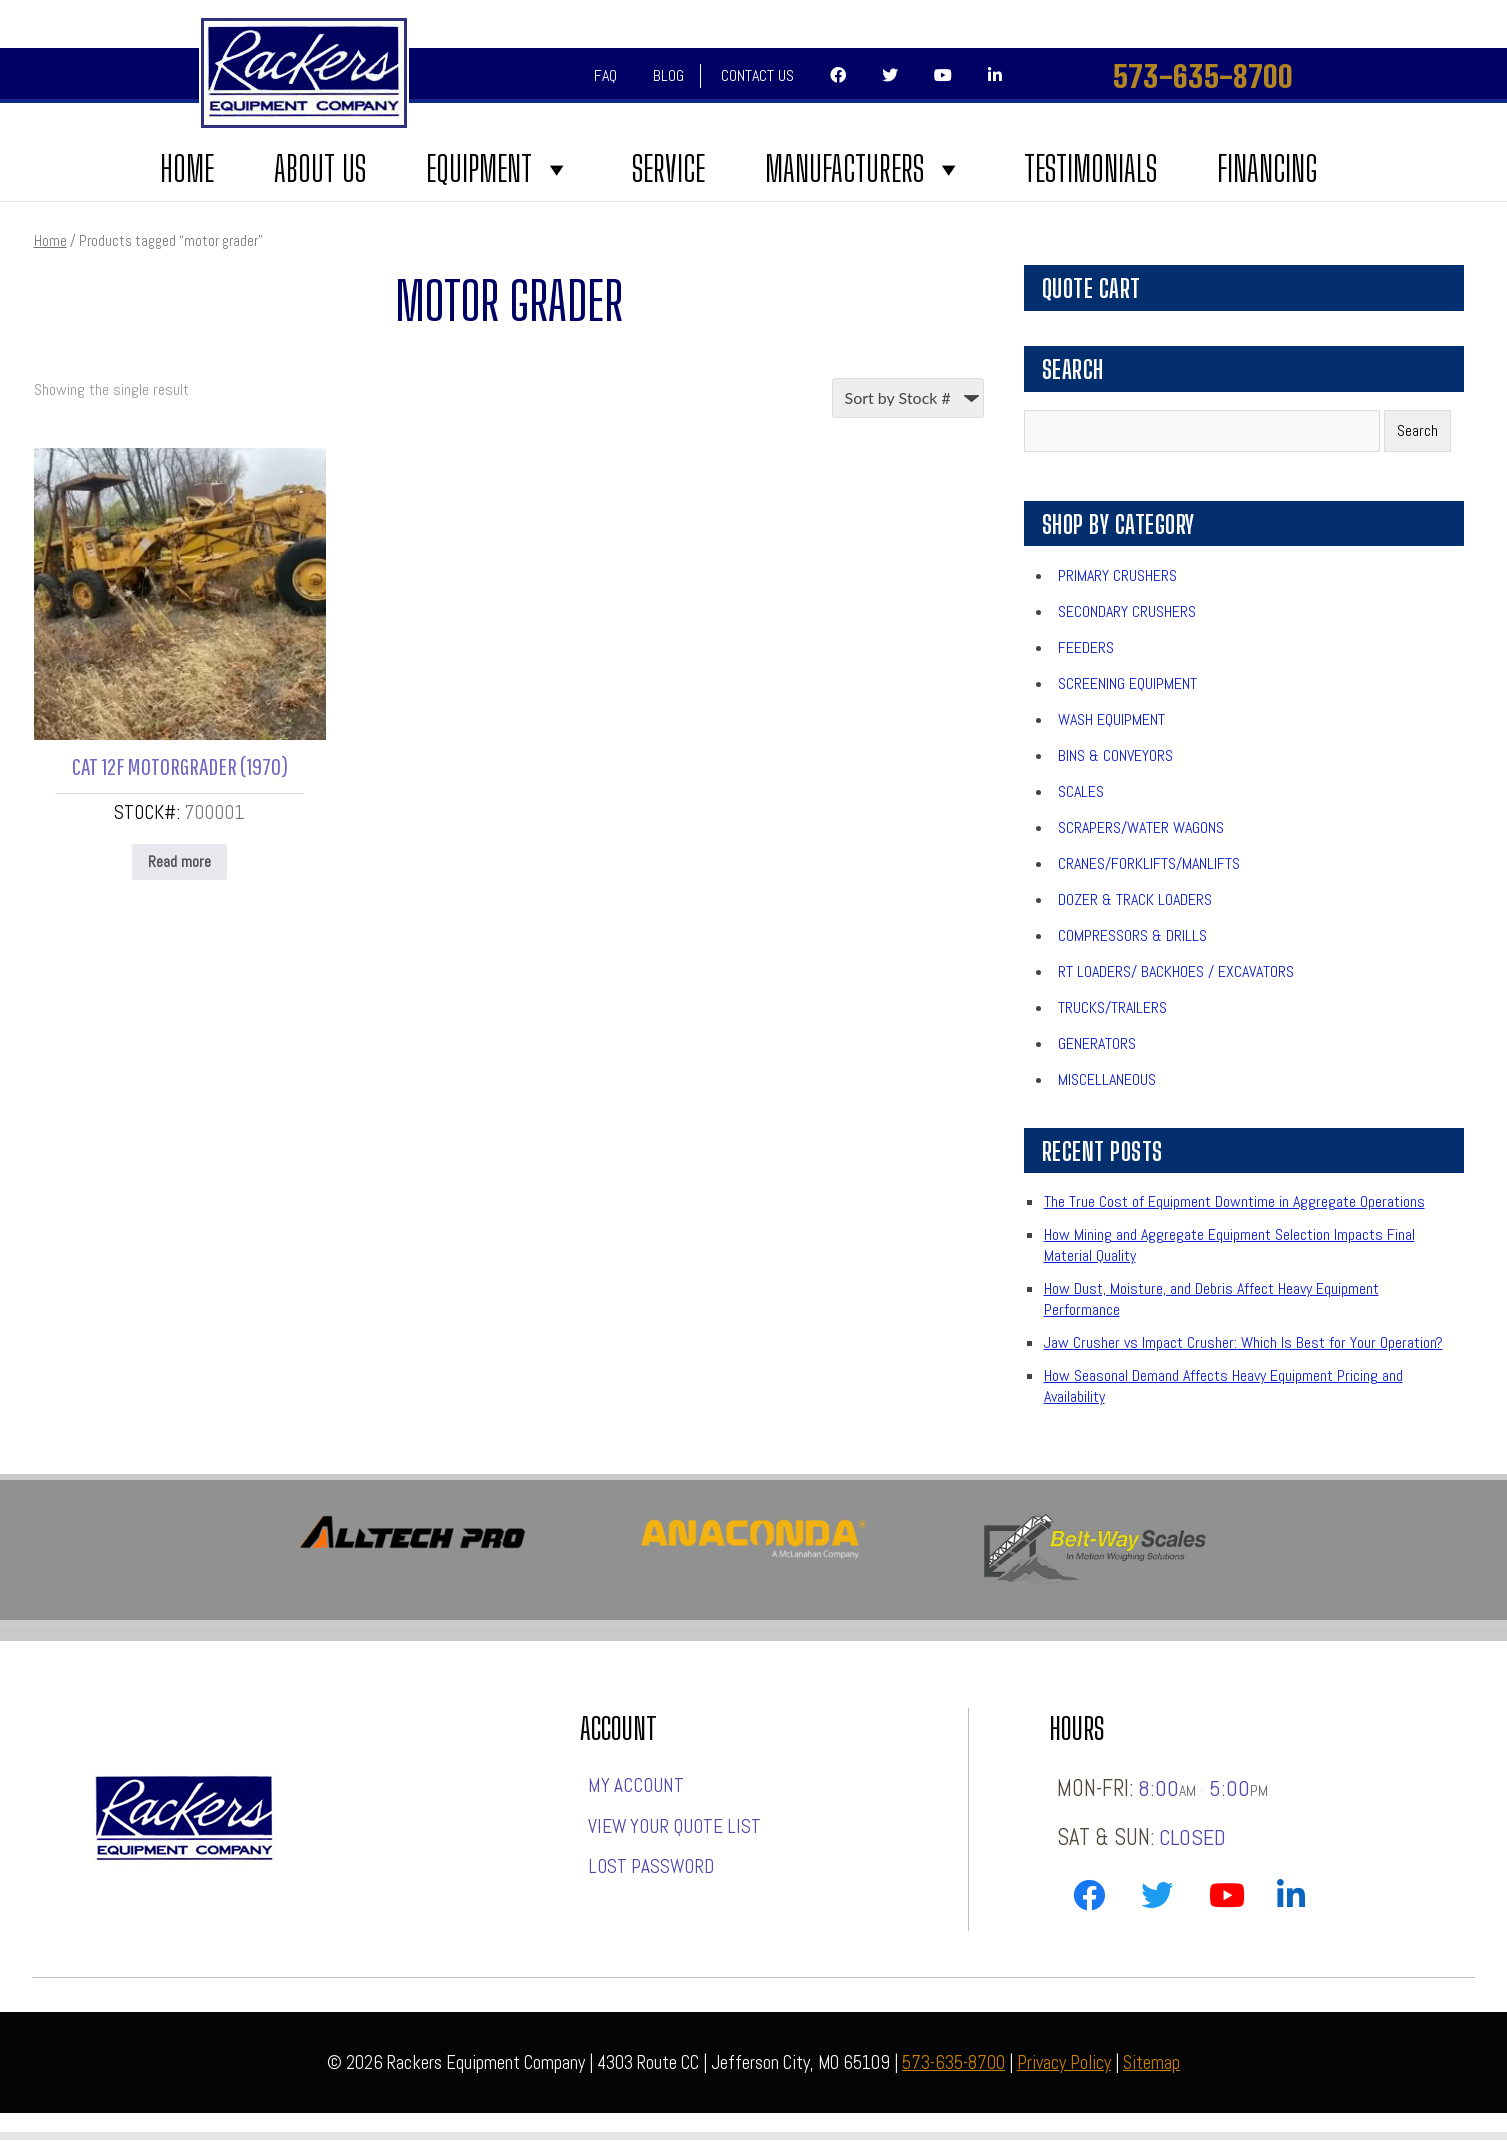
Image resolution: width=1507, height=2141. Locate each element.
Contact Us (757, 75)
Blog (668, 75)
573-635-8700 (1203, 76)
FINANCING (1267, 169)
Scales (1081, 791)
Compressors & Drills (1132, 935)
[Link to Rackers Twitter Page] (1157, 1899)
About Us (320, 169)
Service (668, 169)
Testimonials (1090, 169)
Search (1417, 430)
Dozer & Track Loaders (1135, 899)
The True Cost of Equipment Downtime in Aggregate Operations (1234, 1201)
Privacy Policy (1064, 2062)
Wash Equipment (1111, 719)
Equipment (499, 169)
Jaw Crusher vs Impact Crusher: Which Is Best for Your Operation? (1243, 1342)
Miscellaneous (1107, 1079)
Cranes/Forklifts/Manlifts (1149, 863)
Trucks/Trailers (1112, 1007)
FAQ (605, 75)
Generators (1097, 1043)
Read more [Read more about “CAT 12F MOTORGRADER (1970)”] (179, 861)
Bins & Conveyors (1115, 755)
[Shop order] (908, 398)
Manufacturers (864, 169)
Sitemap (1151, 2062)
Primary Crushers (1117, 575)
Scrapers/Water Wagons (1141, 827)
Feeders (1086, 647)
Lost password (651, 1866)
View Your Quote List (674, 1826)
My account (636, 1785)
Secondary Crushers (1127, 611)
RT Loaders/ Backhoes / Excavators (1176, 971)
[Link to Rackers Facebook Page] (1089, 1899)
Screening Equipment (1127, 683)
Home (187, 169)
